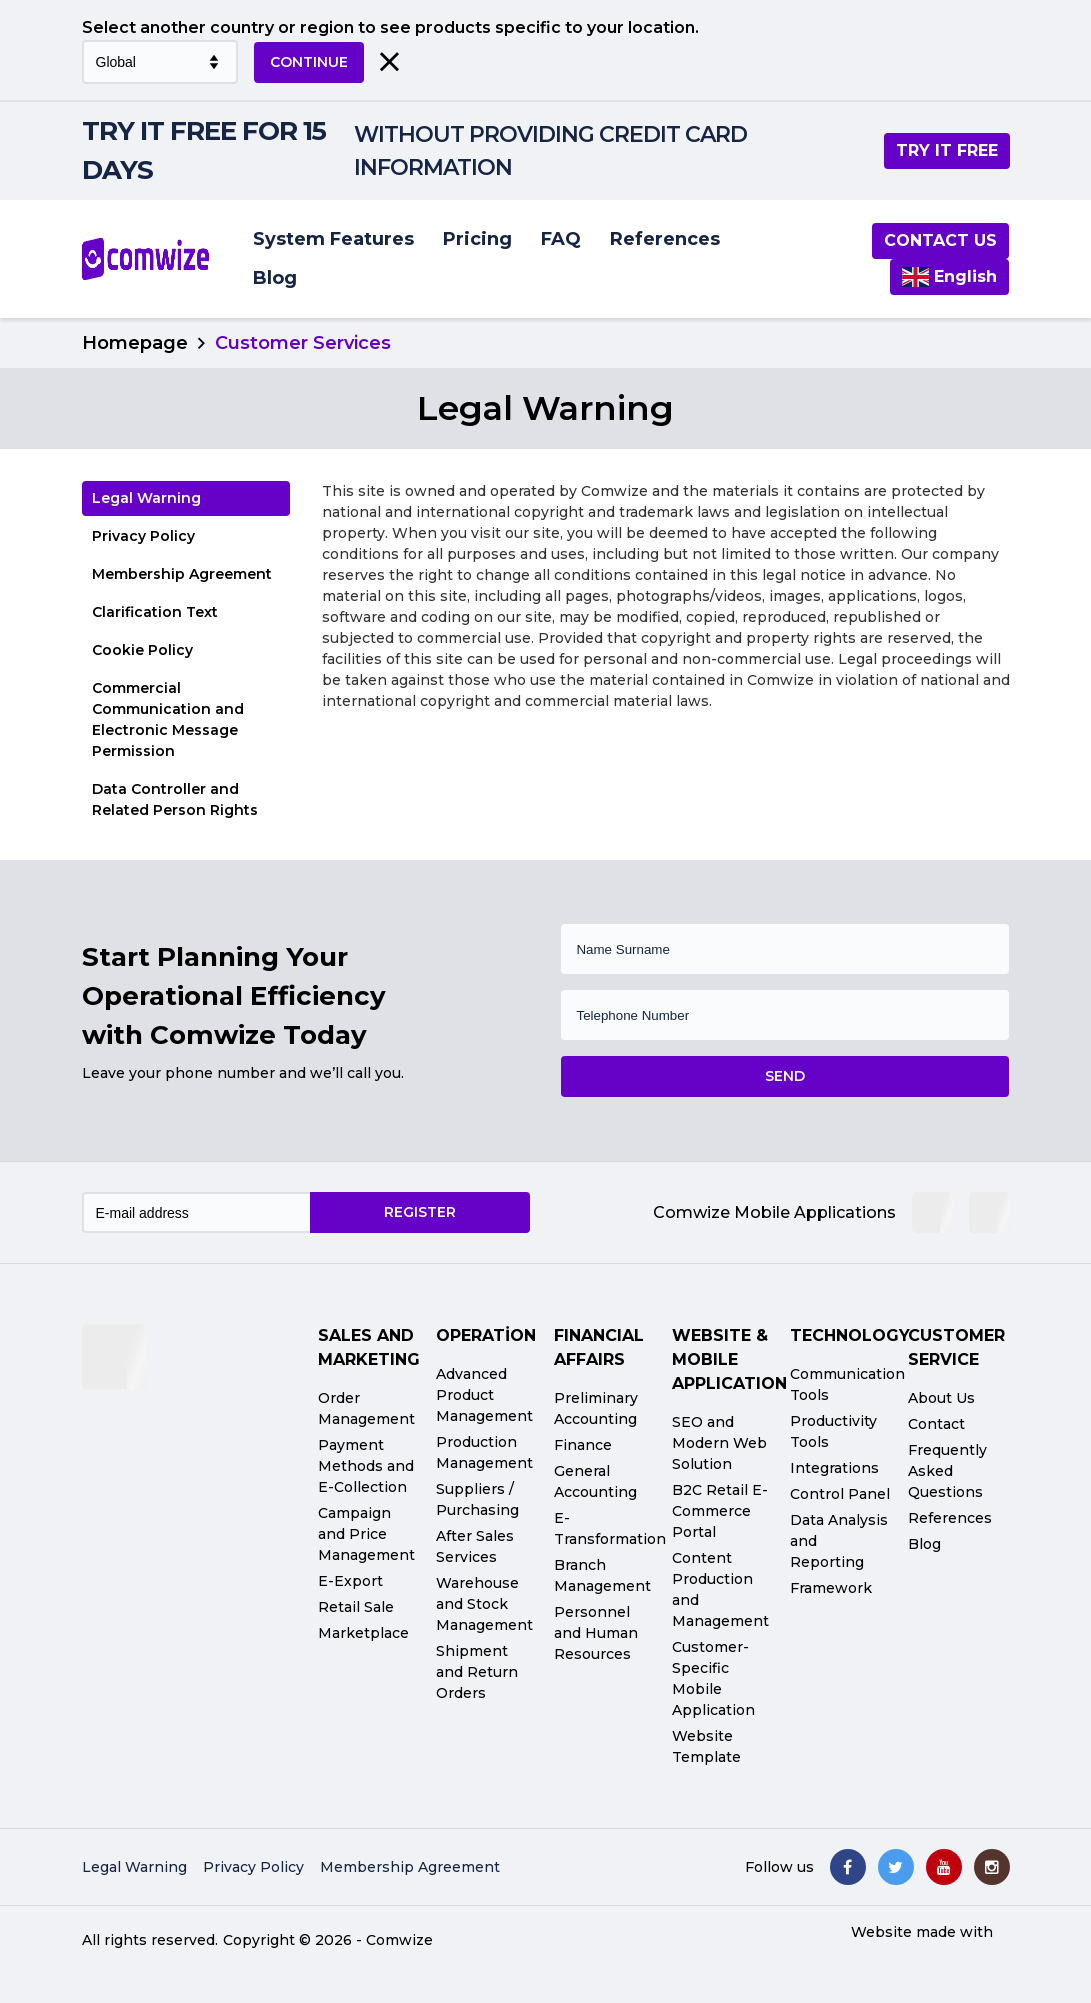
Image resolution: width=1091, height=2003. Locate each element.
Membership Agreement (182, 574)
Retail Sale (356, 1607)
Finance (583, 1445)
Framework (831, 1588)
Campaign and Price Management (366, 1534)
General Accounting (595, 1481)
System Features (333, 239)
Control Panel (840, 1494)
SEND (785, 1076)
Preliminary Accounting (596, 1408)
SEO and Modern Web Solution (719, 1443)
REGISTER (420, 1212)
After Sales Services (475, 1546)
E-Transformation (610, 1528)
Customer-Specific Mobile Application (713, 1678)
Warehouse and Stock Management (484, 1604)
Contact (936, 1424)
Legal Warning (146, 498)
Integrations (834, 1468)
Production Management (484, 1452)
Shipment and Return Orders (477, 1672)
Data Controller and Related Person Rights (175, 799)
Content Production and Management (720, 1589)
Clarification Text (155, 612)
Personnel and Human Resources (596, 1633)
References (665, 239)
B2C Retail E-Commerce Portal (720, 1511)
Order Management (366, 1408)
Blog (275, 278)
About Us (941, 1398)
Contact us (940, 240)
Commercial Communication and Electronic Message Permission (168, 719)
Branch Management (602, 1575)
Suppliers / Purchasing (477, 1499)
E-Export (350, 1581)
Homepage (135, 343)
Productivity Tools (833, 1431)
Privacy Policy (143, 536)
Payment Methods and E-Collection (366, 1466)
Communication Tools (847, 1384)
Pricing (477, 239)
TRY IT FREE (947, 150)
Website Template (706, 1746)
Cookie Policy (142, 650)
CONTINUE (309, 62)
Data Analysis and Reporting (839, 1541)
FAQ (561, 239)
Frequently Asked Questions (947, 1471)
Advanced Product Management (484, 1395)
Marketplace (363, 1633)
